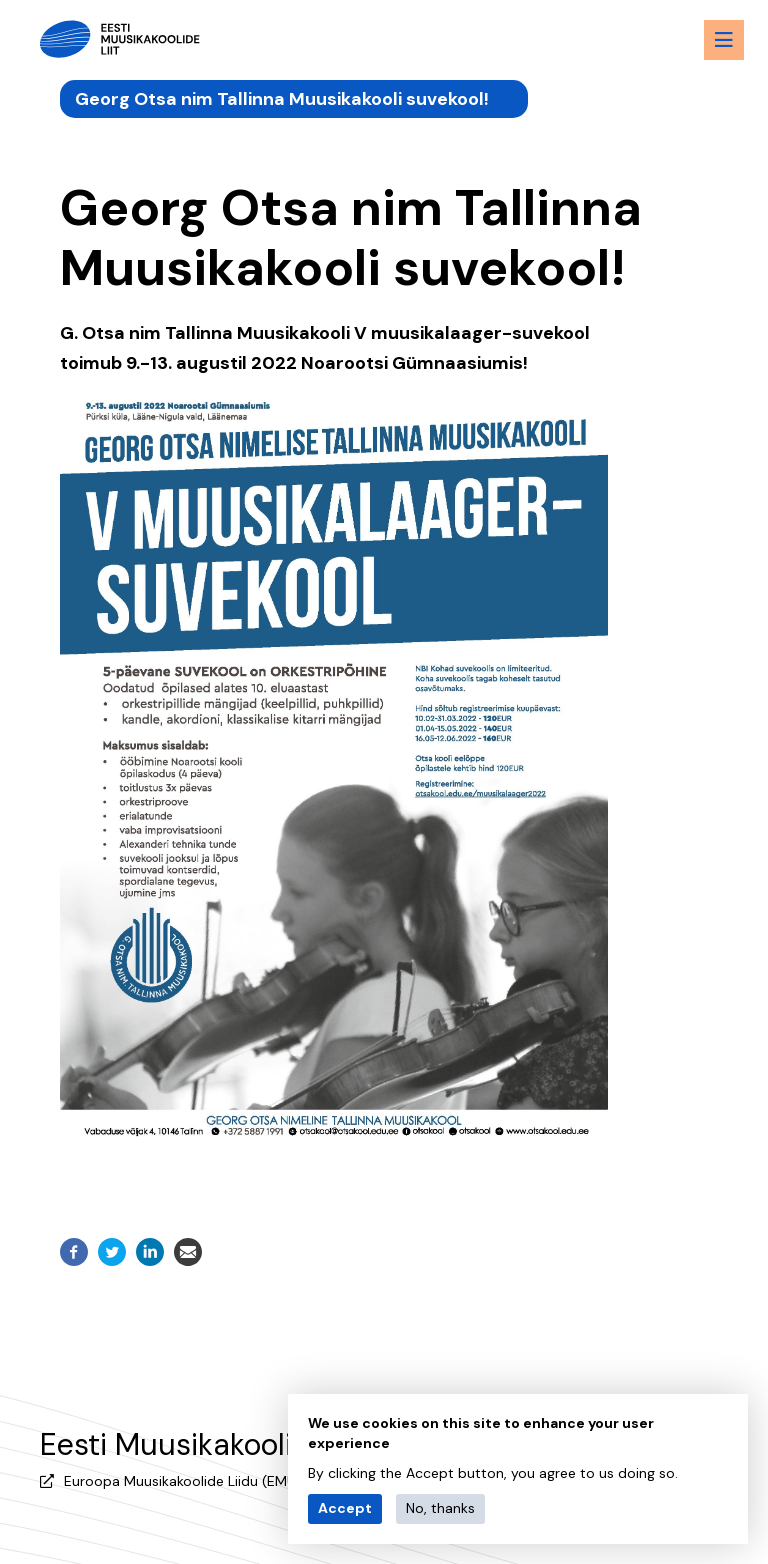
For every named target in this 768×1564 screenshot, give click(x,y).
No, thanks (440, 1508)
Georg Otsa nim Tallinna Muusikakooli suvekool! (282, 95)
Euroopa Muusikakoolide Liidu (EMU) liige (197, 1473)
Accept (345, 1508)
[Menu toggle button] (708, 40)
